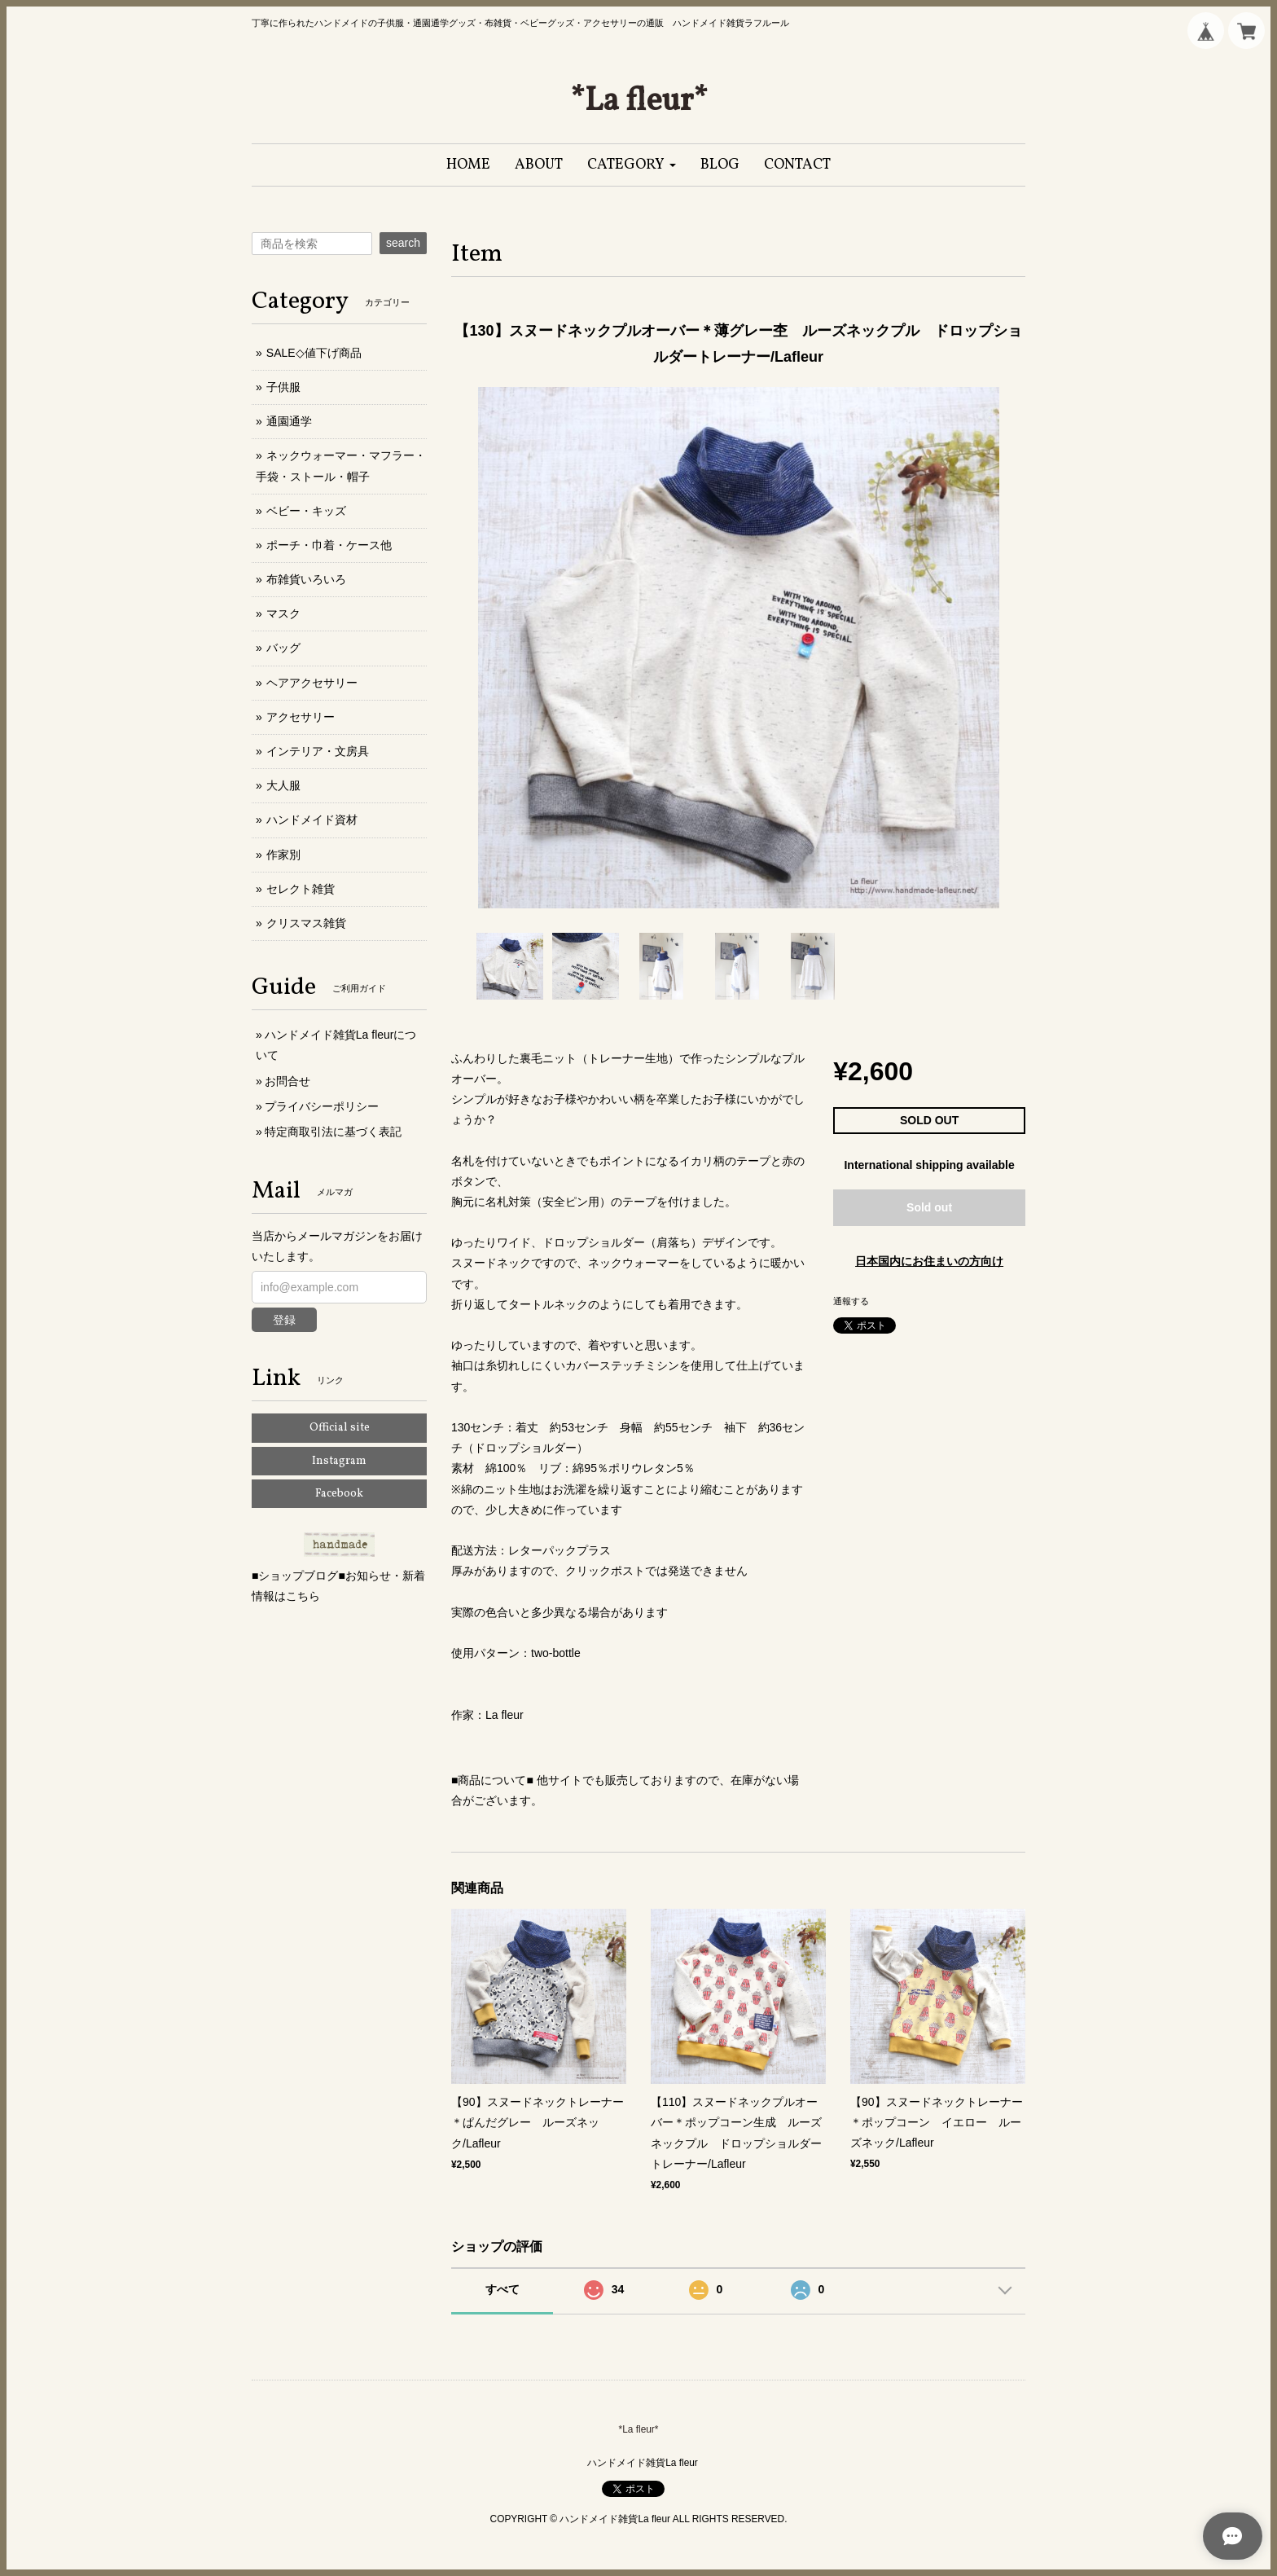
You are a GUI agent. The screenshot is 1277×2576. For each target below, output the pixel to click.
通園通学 (289, 421)
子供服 (283, 386)
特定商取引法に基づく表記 (333, 1131)
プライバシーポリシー (322, 1106)
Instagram (339, 1461)
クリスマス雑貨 (306, 923)
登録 (284, 1319)
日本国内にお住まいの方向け (929, 1261)
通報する (851, 1301)
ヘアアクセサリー (312, 682)
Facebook (339, 1493)
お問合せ (287, 1081)
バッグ (283, 647)
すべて (502, 2289)
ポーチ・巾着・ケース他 (329, 545)
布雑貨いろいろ (306, 579)
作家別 (283, 854)
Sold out (929, 1207)
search (403, 242)
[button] (631, 165)
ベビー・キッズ (306, 510)
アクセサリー (300, 716)
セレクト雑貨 (300, 888)
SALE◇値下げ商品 (314, 352)
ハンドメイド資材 (312, 819)
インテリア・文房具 (317, 751)
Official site (339, 1427)
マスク (283, 613)
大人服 (283, 785)
